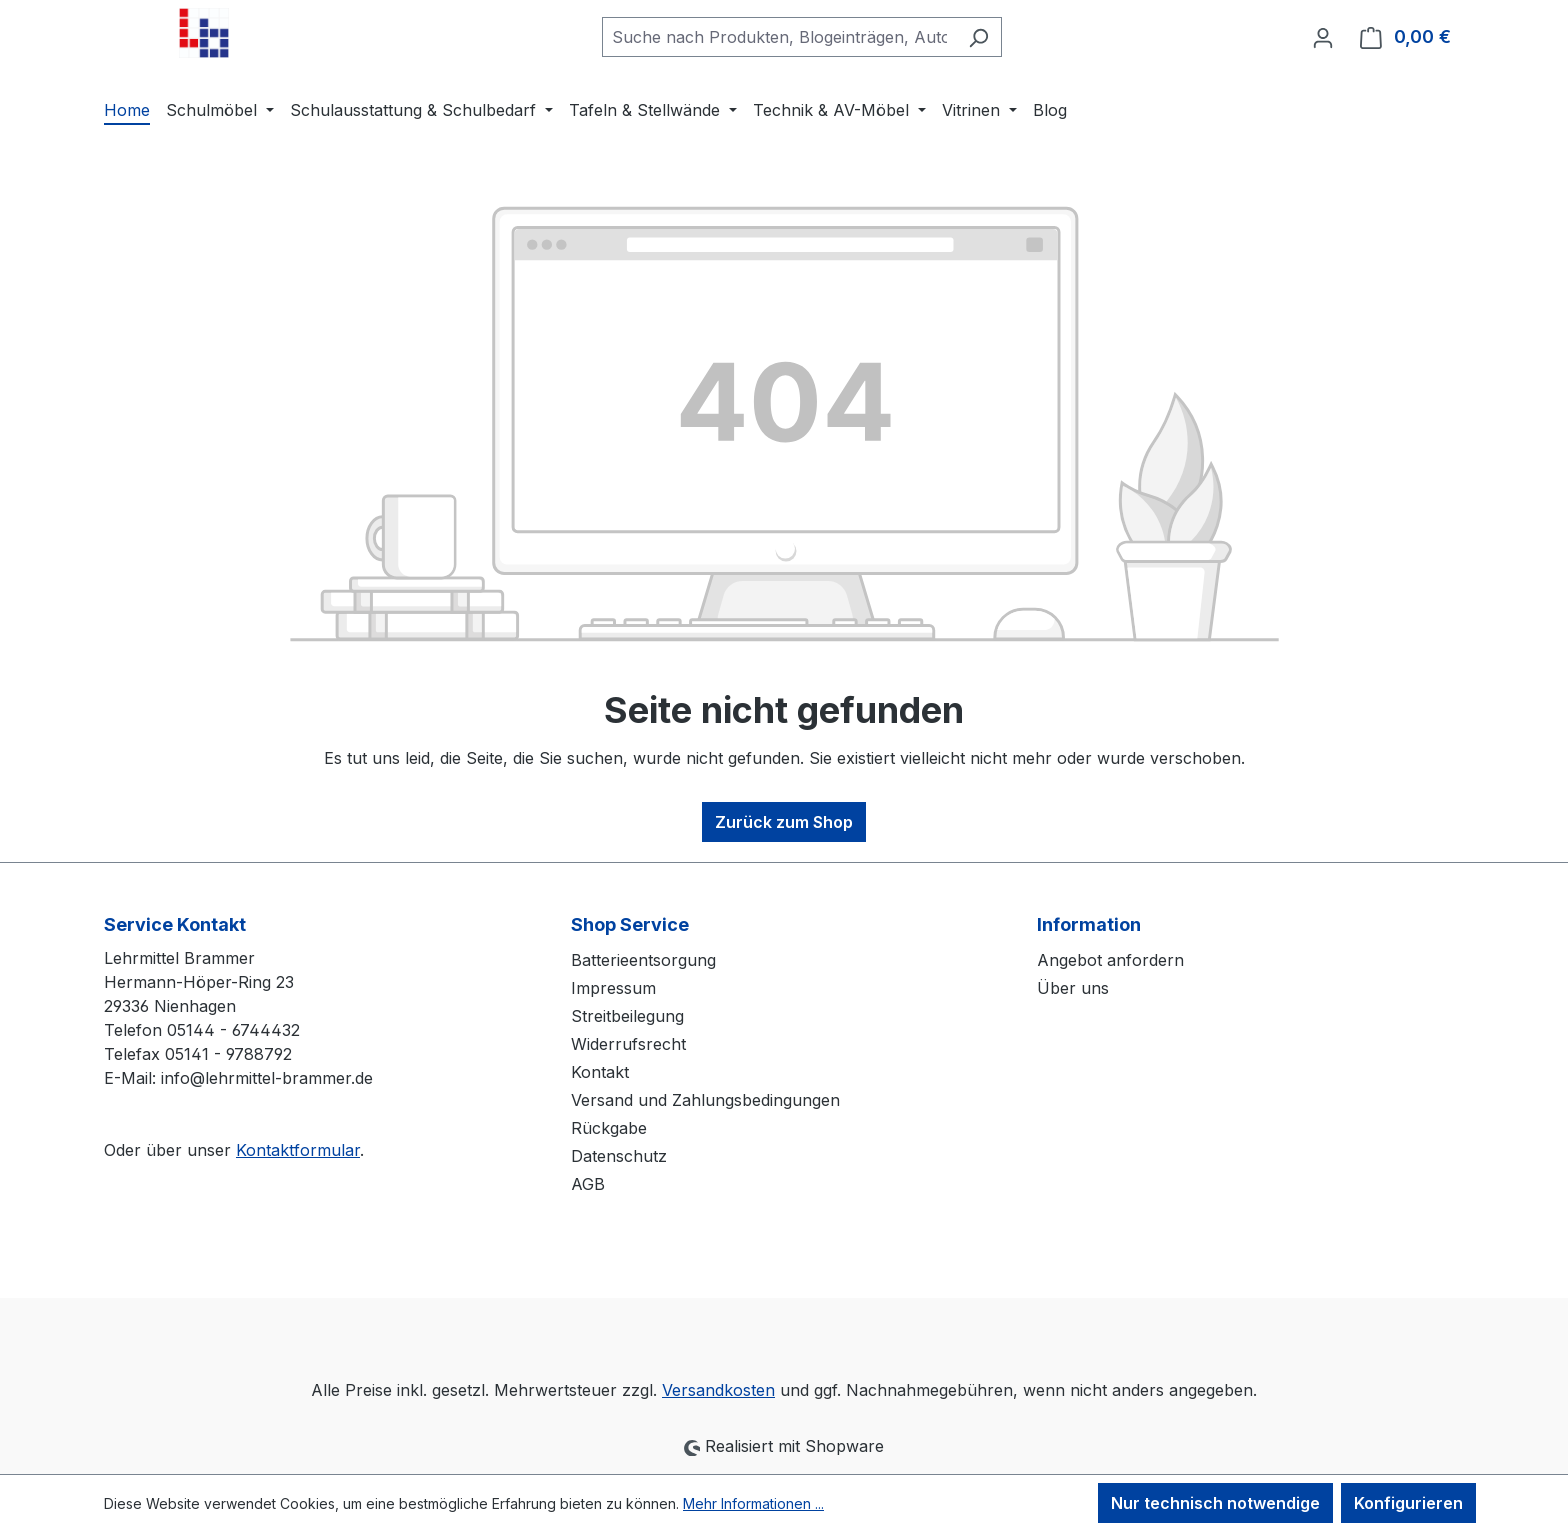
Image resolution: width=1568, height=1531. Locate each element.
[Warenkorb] (1405, 37)
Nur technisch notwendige (1215, 1503)
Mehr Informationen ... (753, 1503)
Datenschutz (619, 1156)
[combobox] (779, 37)
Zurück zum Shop (784, 822)
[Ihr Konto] (1323, 37)
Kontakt (600, 1072)
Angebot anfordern (1110, 960)
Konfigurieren (1408, 1503)
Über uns (1073, 988)
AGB (588, 1184)
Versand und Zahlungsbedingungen (705, 1100)
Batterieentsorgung (643, 960)
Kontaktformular (298, 1150)
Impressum (613, 988)
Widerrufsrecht (628, 1044)
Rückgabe (609, 1128)
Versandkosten (718, 1390)
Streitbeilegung (627, 1016)
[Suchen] (978, 37)
